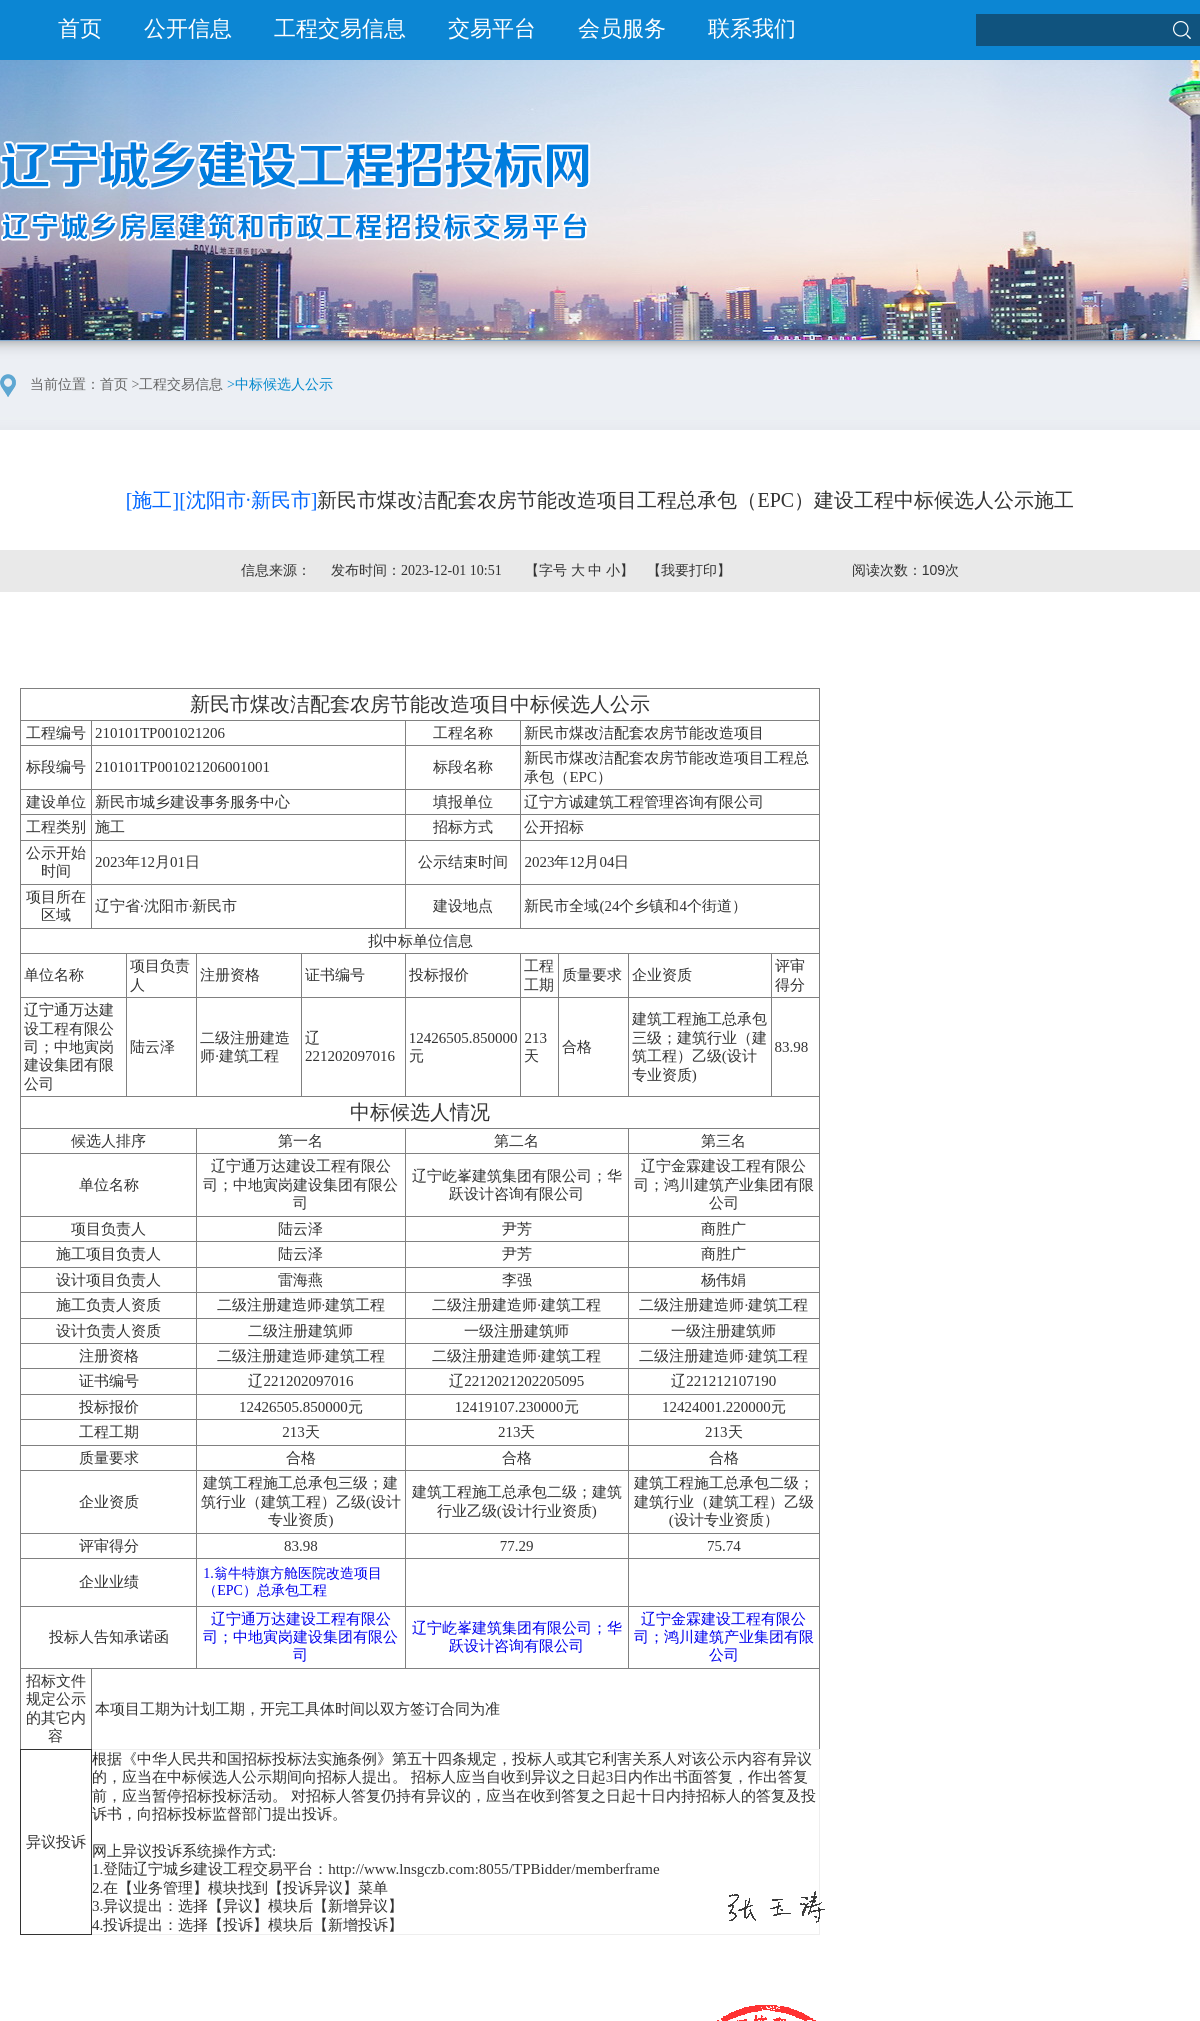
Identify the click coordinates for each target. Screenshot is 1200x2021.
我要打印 (689, 570)
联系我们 (752, 28)
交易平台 (492, 28)
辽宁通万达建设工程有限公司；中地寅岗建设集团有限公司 (300, 1637)
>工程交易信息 (178, 384)
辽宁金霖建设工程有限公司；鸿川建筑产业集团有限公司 (724, 1637)
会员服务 (622, 28)
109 (933, 570)
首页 (80, 28)
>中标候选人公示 (280, 384)
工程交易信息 (340, 28)
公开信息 (188, 28)
